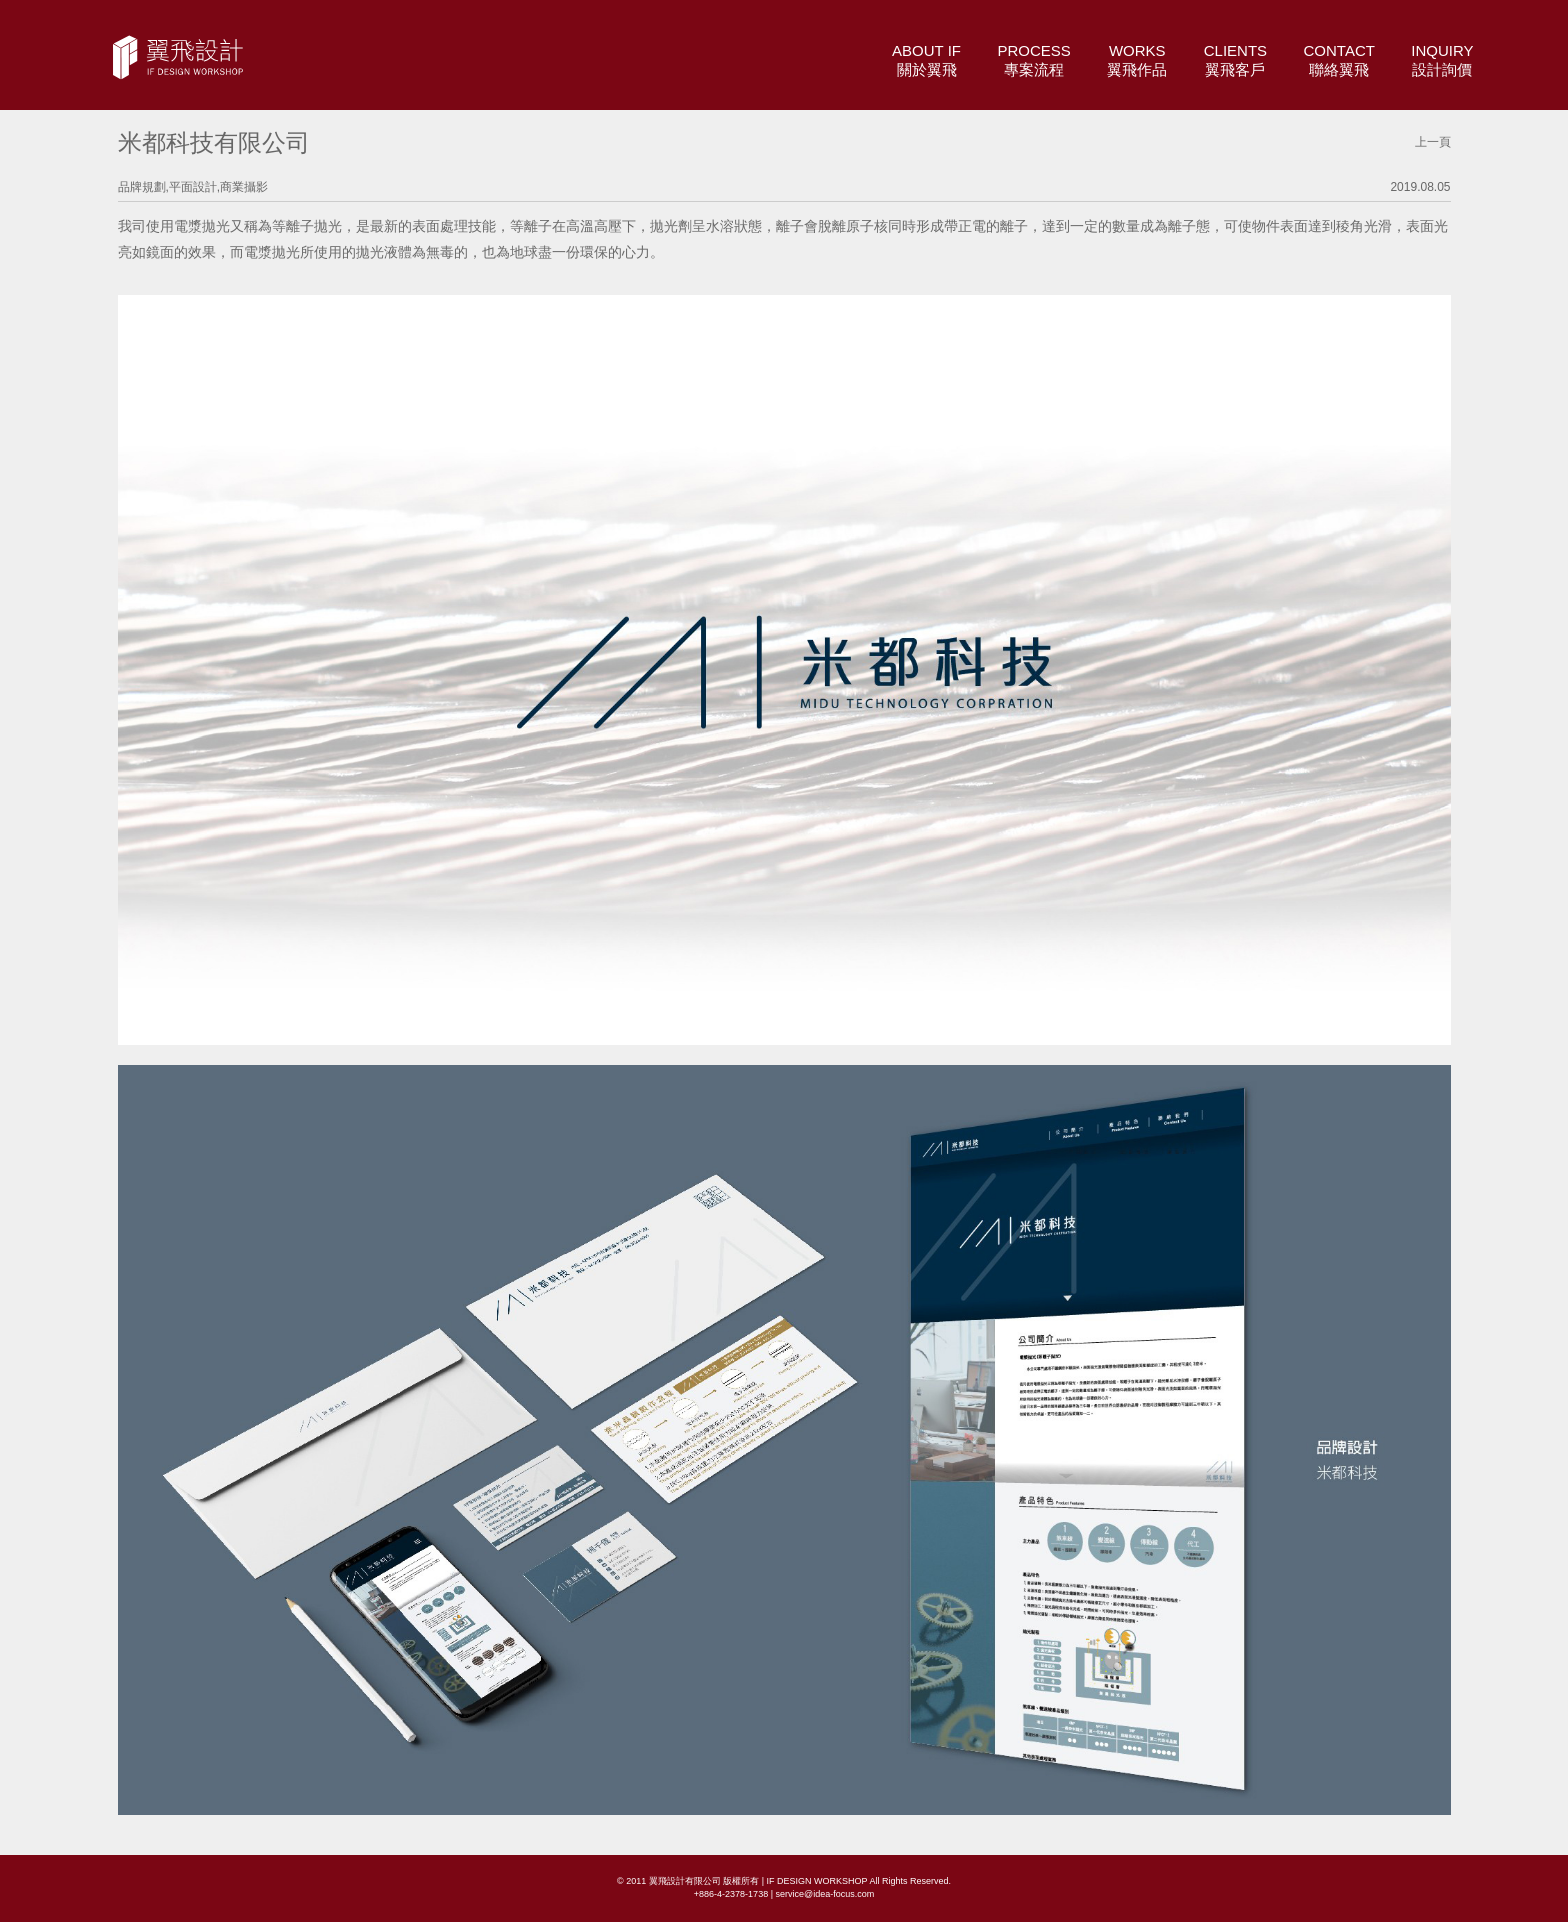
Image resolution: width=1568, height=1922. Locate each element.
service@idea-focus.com (824, 1894)
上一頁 (1433, 142)
